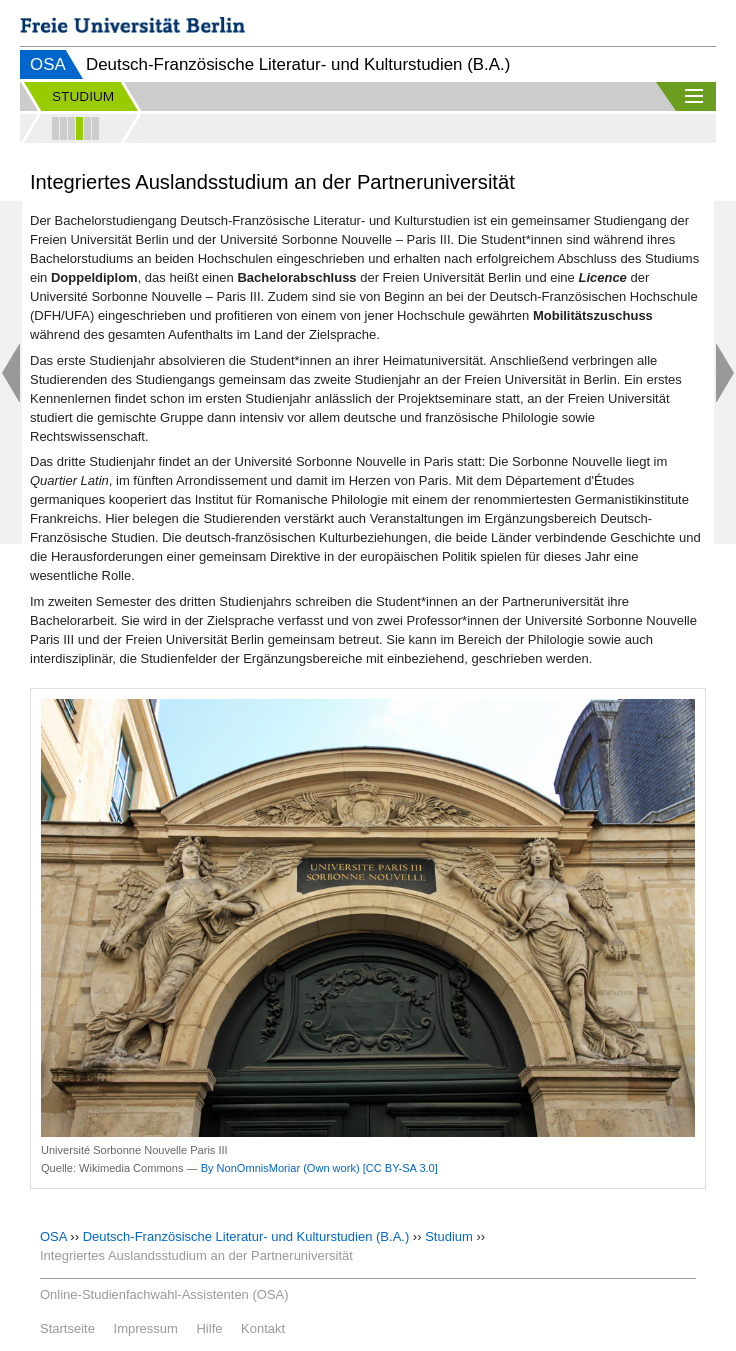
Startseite (67, 1328)
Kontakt (263, 1328)
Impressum (146, 1328)
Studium (449, 1236)
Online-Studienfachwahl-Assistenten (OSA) (164, 1294)
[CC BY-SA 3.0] (400, 1168)
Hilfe (209, 1328)
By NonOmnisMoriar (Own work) (280, 1168)
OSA (48, 64)
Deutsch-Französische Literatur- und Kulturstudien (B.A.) (246, 1236)
